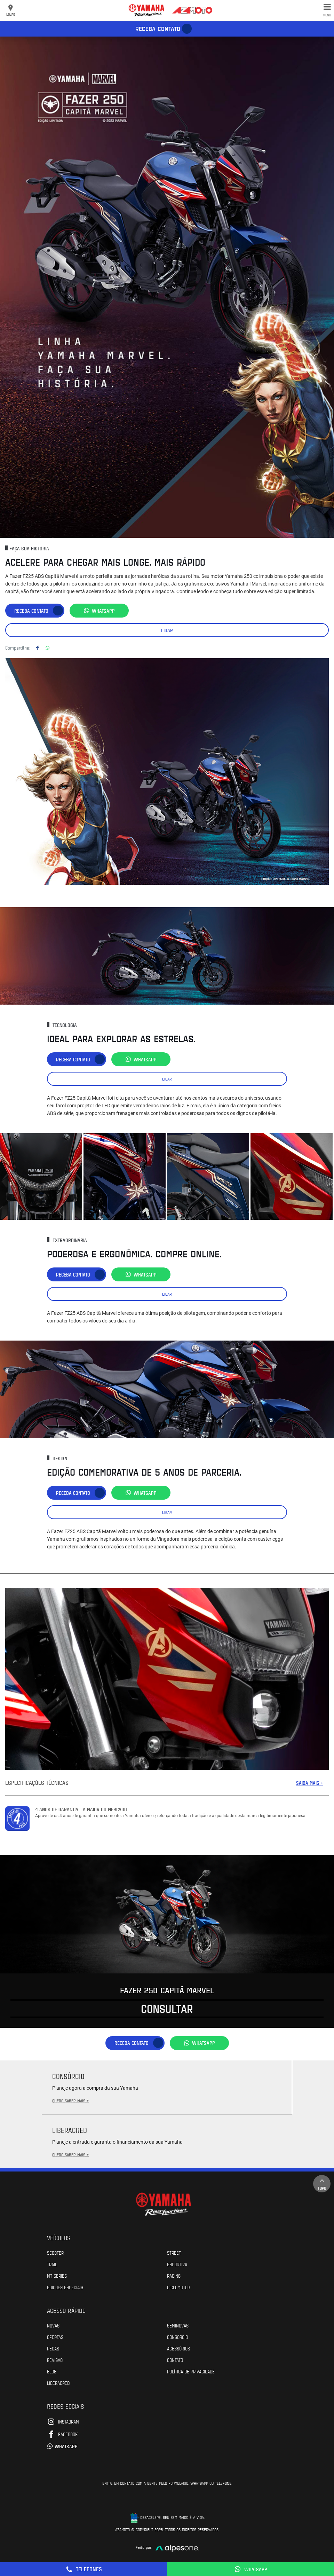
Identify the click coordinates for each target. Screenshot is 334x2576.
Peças (53, 2348)
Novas (53, 2325)
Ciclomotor (178, 2287)
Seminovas (178, 2325)
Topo (322, 2183)
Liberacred (58, 2383)
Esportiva (177, 2264)
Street (174, 2252)
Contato (175, 2360)
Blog (51, 2371)
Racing (174, 2275)
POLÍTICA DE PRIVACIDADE (191, 2371)
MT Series (57, 2275)
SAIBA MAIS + (309, 1783)
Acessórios (178, 2348)
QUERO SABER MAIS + (70, 2100)
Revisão (55, 2360)
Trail (52, 2264)
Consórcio (177, 2337)
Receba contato (157, 28)
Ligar (167, 630)
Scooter (55, 2252)
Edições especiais (65, 2287)
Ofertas (55, 2337)
